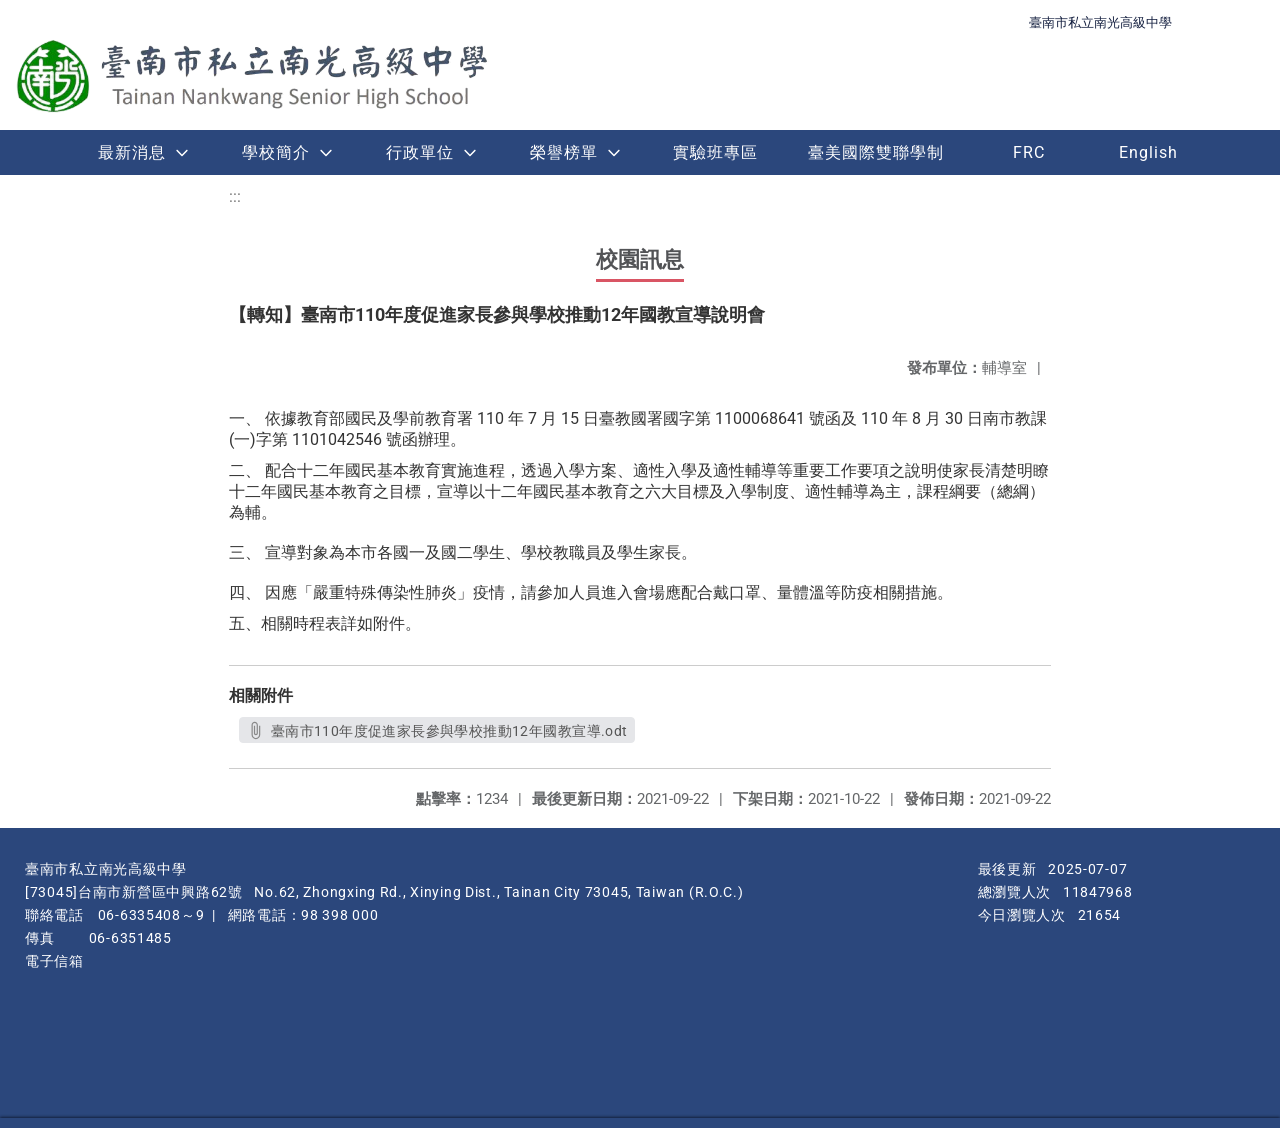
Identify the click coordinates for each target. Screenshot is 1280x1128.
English (1148, 152)
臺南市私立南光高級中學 (1100, 22)
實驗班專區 (715, 152)
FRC (1029, 152)
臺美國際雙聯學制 (876, 152)
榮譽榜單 (564, 152)
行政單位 (420, 152)
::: (235, 196)
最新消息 (132, 152)
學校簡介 (276, 152)
